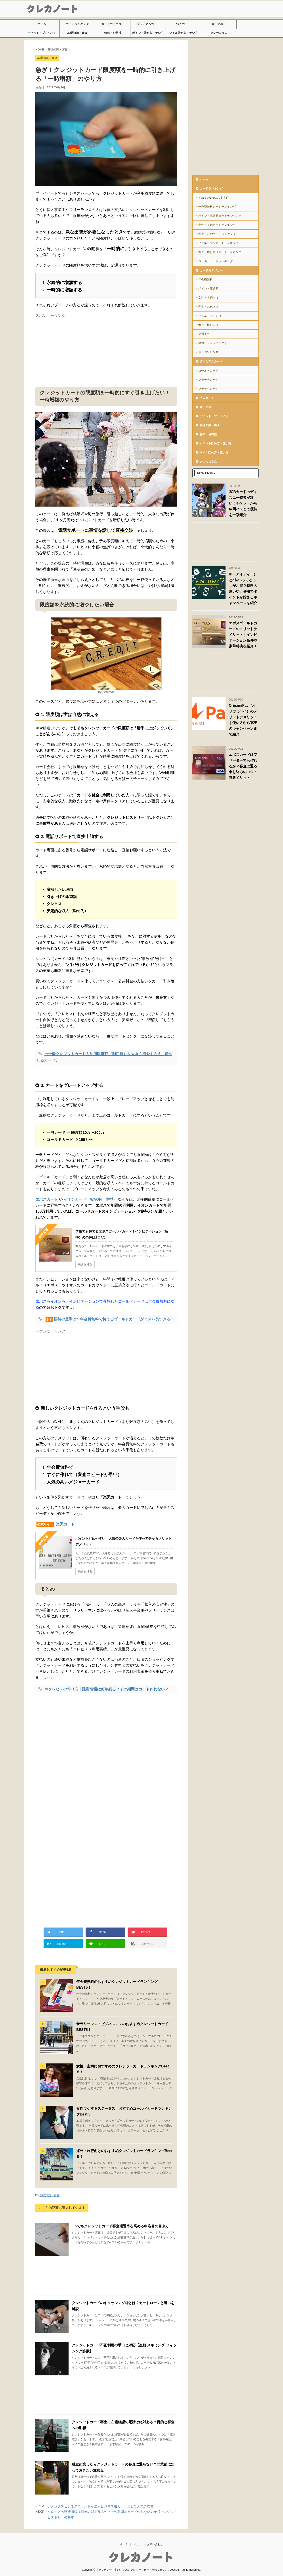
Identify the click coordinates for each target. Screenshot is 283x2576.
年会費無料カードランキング (217, 206)
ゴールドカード (208, 370)
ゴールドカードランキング (215, 261)
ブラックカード (208, 388)
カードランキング (77, 24)
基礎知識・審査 (77, 33)
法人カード (183, 24)
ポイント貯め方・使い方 (148, 33)
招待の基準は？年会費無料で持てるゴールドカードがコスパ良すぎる (112, 1319)
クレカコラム (219, 33)
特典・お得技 (112, 33)
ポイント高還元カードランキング (219, 215)
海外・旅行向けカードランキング (219, 252)
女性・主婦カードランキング (217, 224)
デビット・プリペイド (42, 33)
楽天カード (65, 1524)
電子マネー (219, 24)
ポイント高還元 (208, 288)
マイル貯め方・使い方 (183, 33)
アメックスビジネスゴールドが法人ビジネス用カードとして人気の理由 (101, 2506)
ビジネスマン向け (209, 315)
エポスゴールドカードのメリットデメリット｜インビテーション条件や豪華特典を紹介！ (243, 634)
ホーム (42, 24)
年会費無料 (205, 279)
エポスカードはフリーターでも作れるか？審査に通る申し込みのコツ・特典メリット (243, 766)
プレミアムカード (148, 24)
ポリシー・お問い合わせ (148, 2544)
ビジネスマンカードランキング (218, 243)
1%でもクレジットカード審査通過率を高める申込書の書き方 (120, 2226)
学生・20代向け (208, 306)
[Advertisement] (72, 351)
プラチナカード (208, 379)
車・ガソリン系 (208, 352)
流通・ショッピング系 (212, 343)
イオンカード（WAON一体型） (90, 1199)
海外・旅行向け (208, 325)
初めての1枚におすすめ (213, 197)
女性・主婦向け (208, 297)
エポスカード (46, 1199)
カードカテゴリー (112, 24)
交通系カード (207, 334)
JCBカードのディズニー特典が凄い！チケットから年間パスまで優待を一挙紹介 (243, 503)
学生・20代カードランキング (217, 234)
